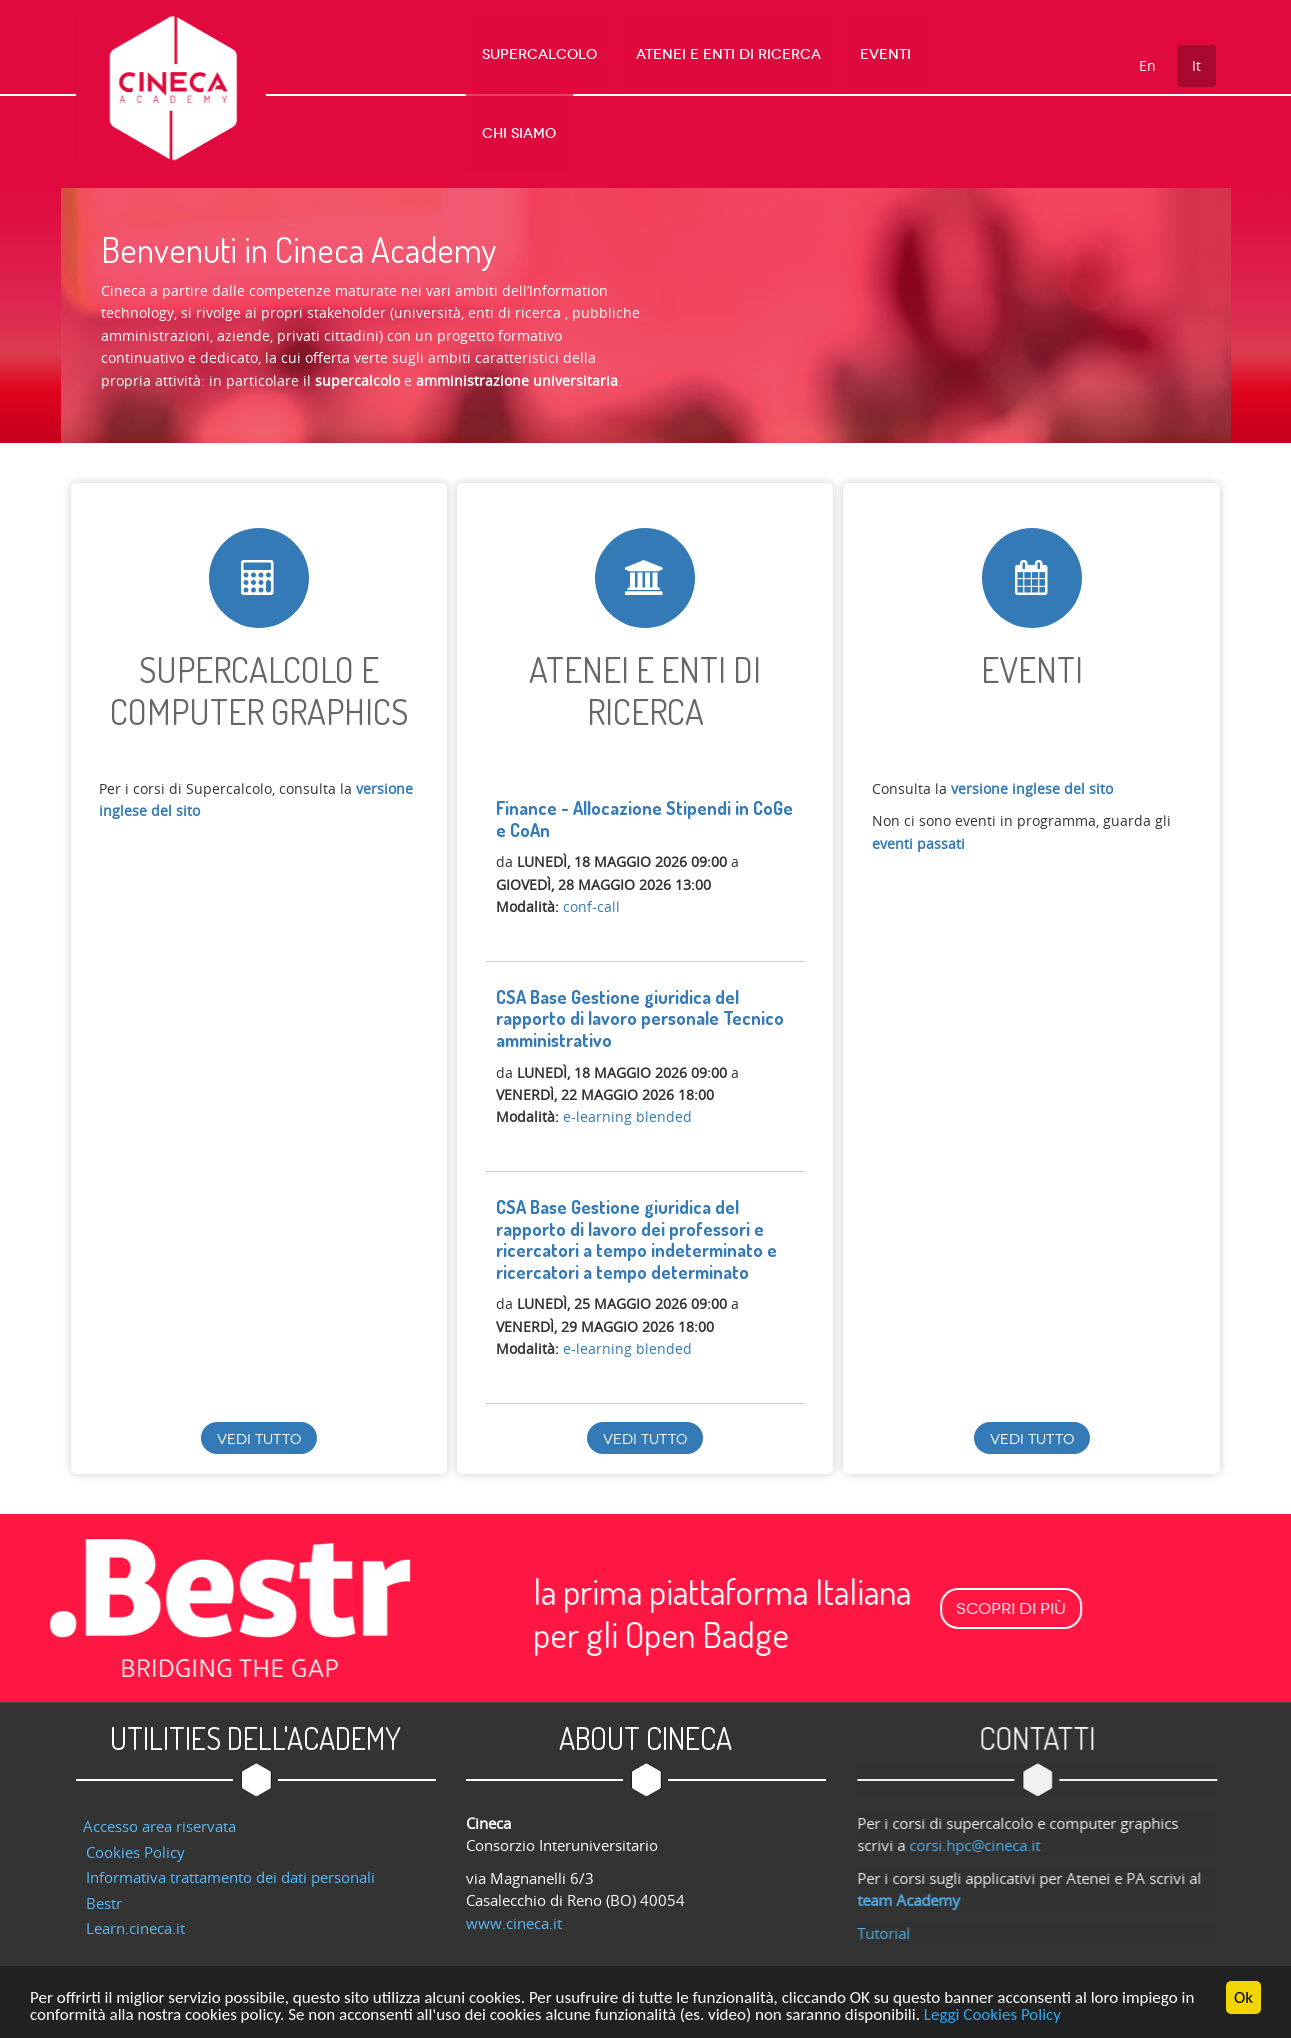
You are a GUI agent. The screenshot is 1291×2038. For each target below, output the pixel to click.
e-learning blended (627, 1104)
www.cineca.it (514, 1911)
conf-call (591, 894)
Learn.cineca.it (135, 1916)
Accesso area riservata (159, 1814)
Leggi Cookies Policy (992, 2016)
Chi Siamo (970, 54)
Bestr (104, 1891)
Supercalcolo (558, 54)
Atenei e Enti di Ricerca (735, 54)
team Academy (918, 1888)
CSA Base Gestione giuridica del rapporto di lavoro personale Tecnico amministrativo (640, 1006)
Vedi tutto (259, 1427)
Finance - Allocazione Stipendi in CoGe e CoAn (644, 807)
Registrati (528, 916)
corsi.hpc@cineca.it (984, 1833)
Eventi (880, 54)
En (1147, 65)
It (1196, 65)
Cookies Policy (135, 1840)
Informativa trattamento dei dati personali (230, 1865)
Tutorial (893, 1921)
